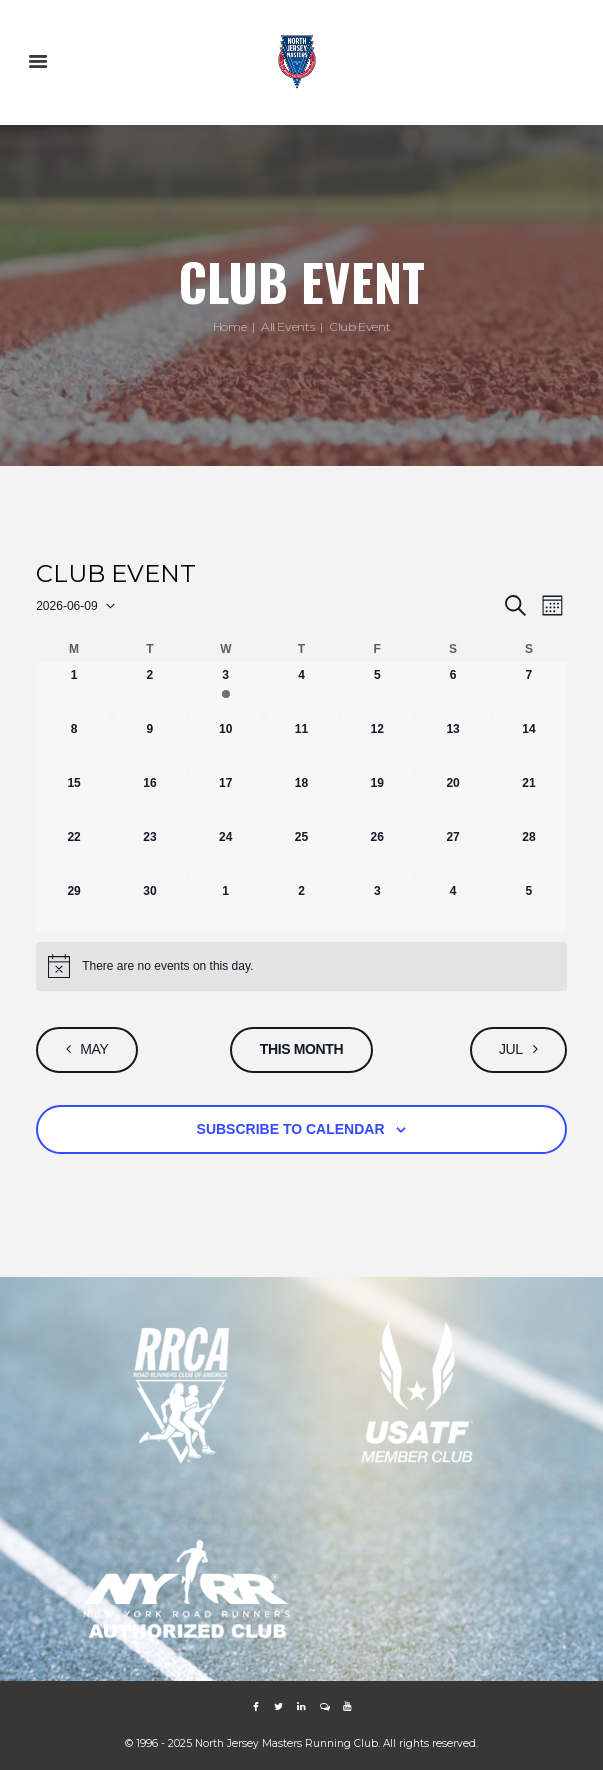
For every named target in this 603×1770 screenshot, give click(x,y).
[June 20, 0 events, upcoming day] (453, 797)
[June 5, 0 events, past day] (377, 689)
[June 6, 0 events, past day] (453, 689)
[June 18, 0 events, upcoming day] (302, 797)
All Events (287, 327)
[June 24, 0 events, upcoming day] (226, 851)
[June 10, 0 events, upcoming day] (226, 743)
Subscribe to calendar (291, 1129)
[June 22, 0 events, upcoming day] (74, 851)
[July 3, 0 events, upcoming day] (377, 905)
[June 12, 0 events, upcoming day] (377, 743)
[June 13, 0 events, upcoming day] (453, 743)
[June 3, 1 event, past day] (226, 689)
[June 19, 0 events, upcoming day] (377, 797)
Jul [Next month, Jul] (510, 1049)
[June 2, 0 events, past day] (150, 689)
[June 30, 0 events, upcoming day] (150, 905)
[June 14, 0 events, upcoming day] (529, 743)
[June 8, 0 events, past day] (74, 743)
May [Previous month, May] (95, 1049)
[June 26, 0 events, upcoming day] (377, 851)
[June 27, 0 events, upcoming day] (453, 851)
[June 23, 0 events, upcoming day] (150, 851)
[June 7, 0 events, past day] (529, 689)
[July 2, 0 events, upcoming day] (302, 905)
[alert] (301, 966)
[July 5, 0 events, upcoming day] (529, 905)
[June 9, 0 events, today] (150, 743)
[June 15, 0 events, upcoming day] (74, 797)
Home (230, 327)
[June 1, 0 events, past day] (74, 689)
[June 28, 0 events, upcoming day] (529, 851)
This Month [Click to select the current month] (302, 1049)
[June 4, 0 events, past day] (302, 689)
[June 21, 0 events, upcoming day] (529, 797)
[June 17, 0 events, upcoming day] (226, 797)
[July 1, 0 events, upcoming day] (226, 905)
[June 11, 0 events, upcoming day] (302, 743)
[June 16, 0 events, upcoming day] (150, 797)
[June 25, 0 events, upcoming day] (302, 851)
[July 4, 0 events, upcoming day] (453, 905)
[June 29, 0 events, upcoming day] (74, 905)
